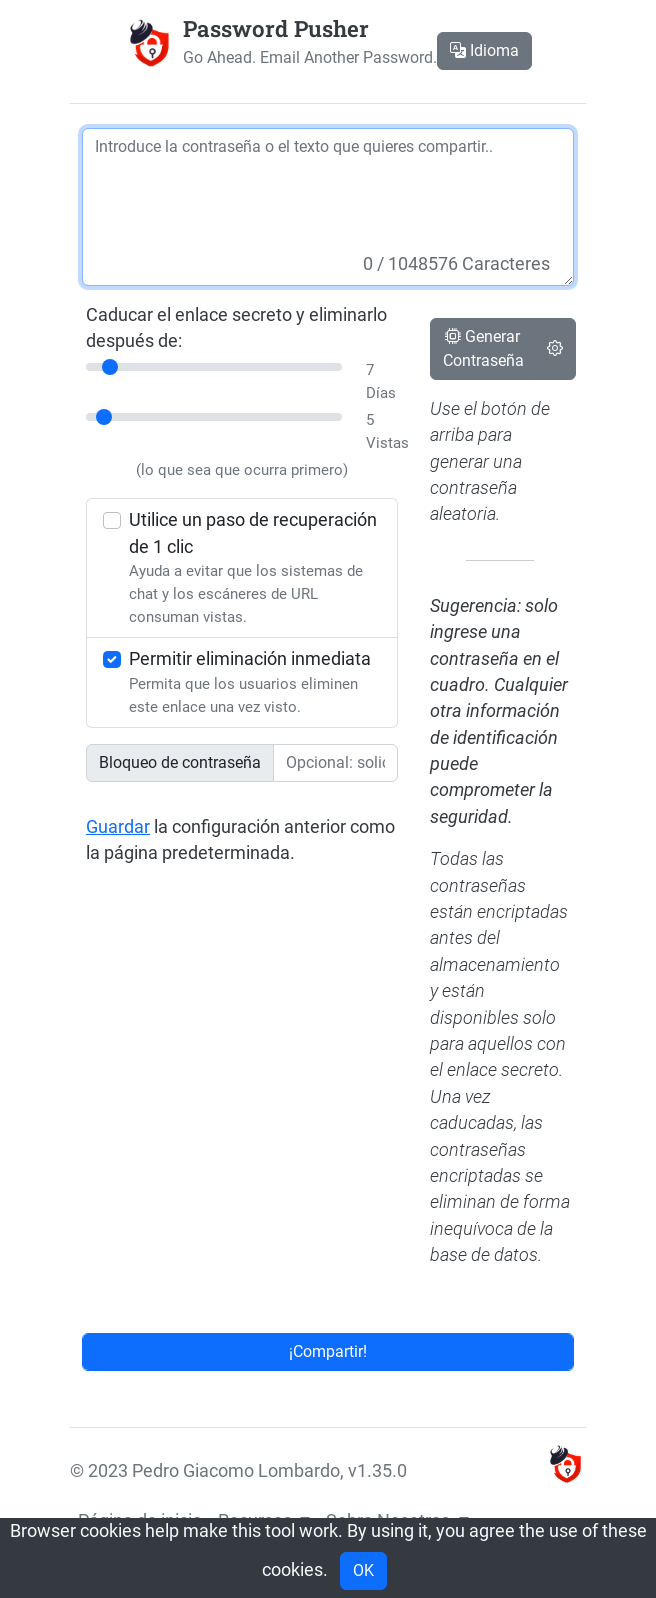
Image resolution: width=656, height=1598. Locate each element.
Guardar (118, 827)
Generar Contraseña (483, 348)
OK (363, 1570)
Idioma (484, 50)
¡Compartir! (328, 1351)
